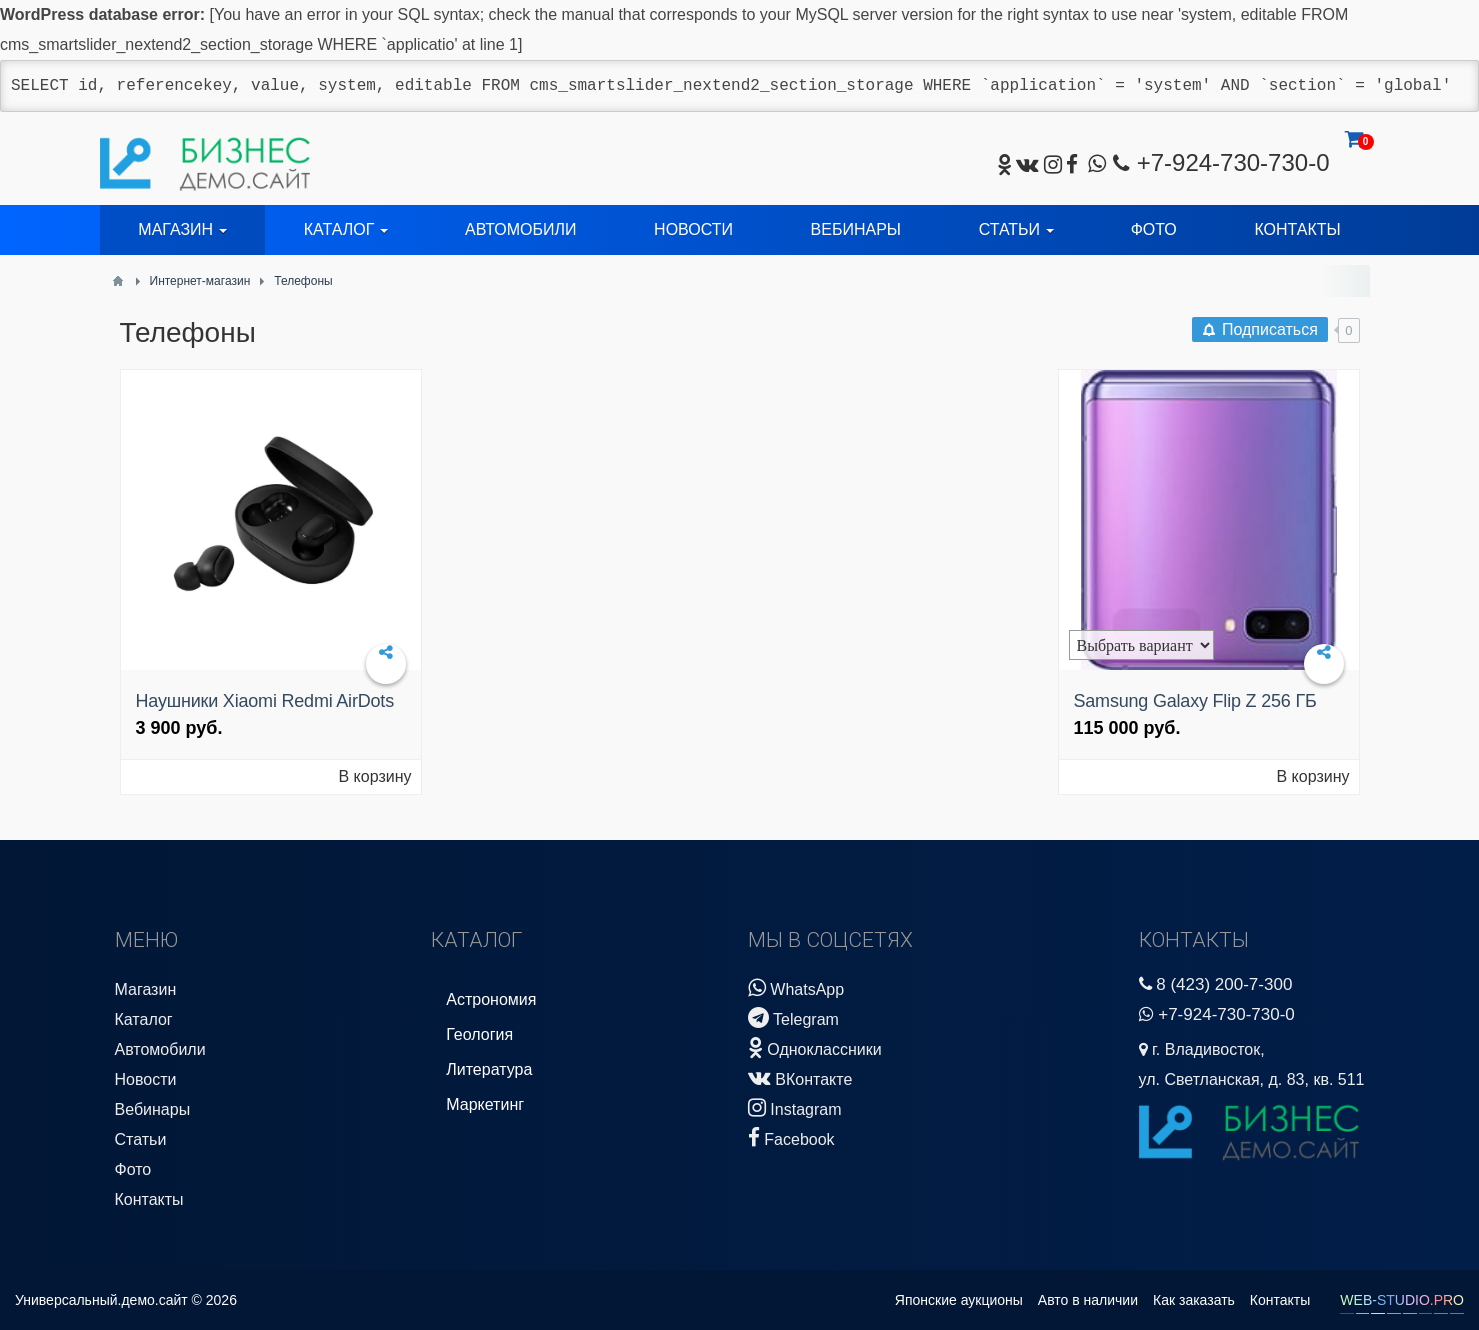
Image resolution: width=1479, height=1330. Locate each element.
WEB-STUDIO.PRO (1402, 1300)
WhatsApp (796, 987)
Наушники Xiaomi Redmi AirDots (265, 701)
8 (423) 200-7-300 (1224, 984)
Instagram (795, 1107)
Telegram (793, 1017)
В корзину (374, 776)
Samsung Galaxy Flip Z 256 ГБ (1195, 701)
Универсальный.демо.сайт (101, 1300)
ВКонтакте (800, 1077)
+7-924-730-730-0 (1233, 162)
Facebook (791, 1137)
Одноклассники (815, 1047)
